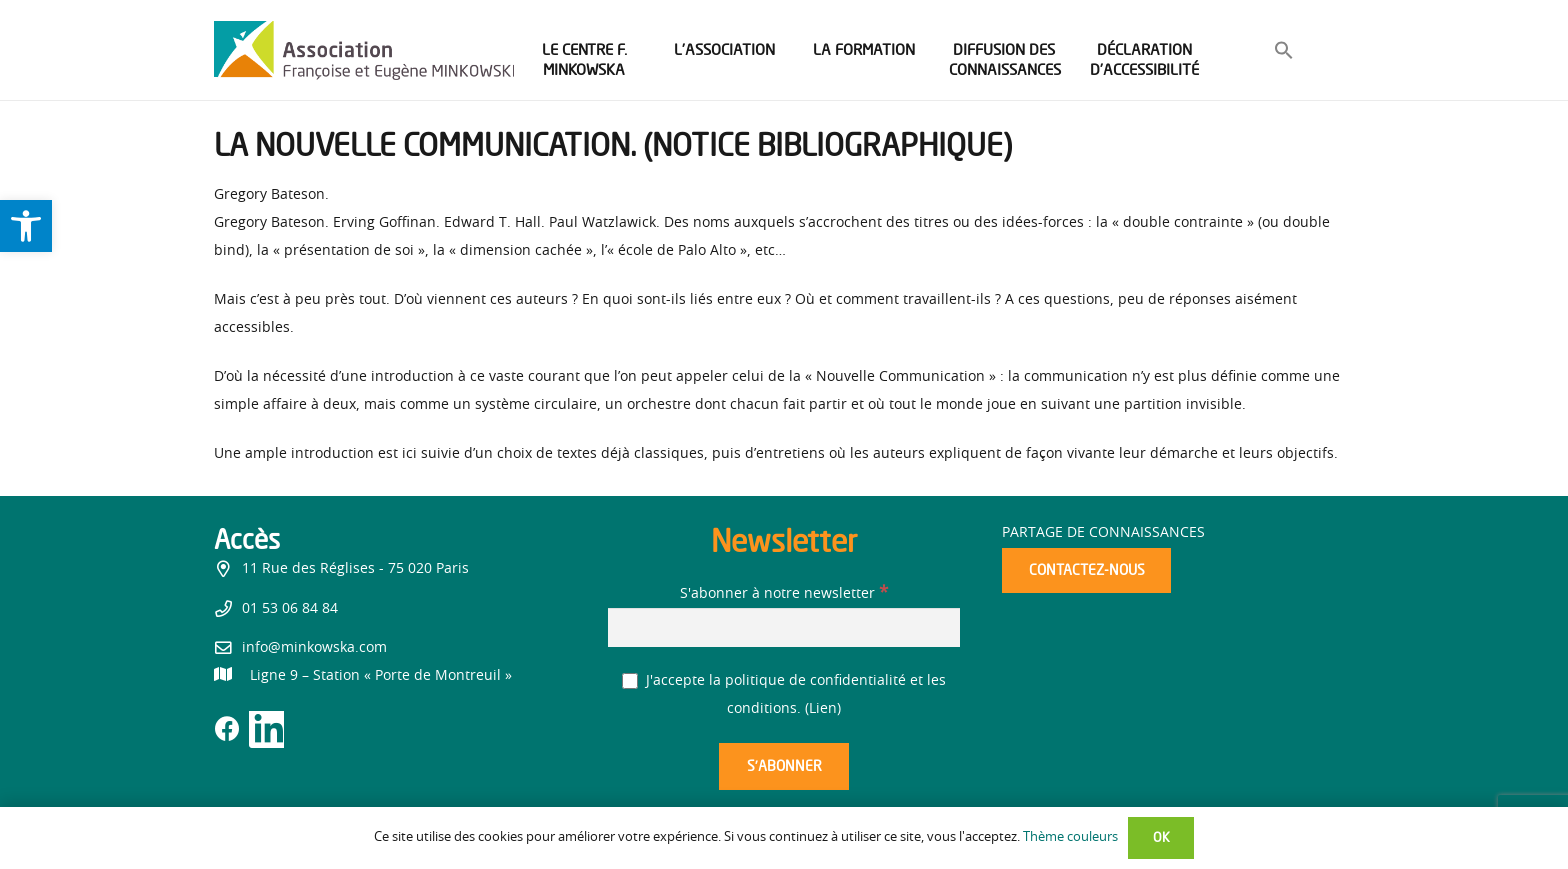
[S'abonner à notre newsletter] (784, 627)
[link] (26, 226)
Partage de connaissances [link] (1103, 533)
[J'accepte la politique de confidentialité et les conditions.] (630, 681)
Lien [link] (823, 709)
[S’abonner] (784, 766)
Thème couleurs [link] (1070, 837)
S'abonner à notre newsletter (784, 594)
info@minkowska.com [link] (314, 648)
